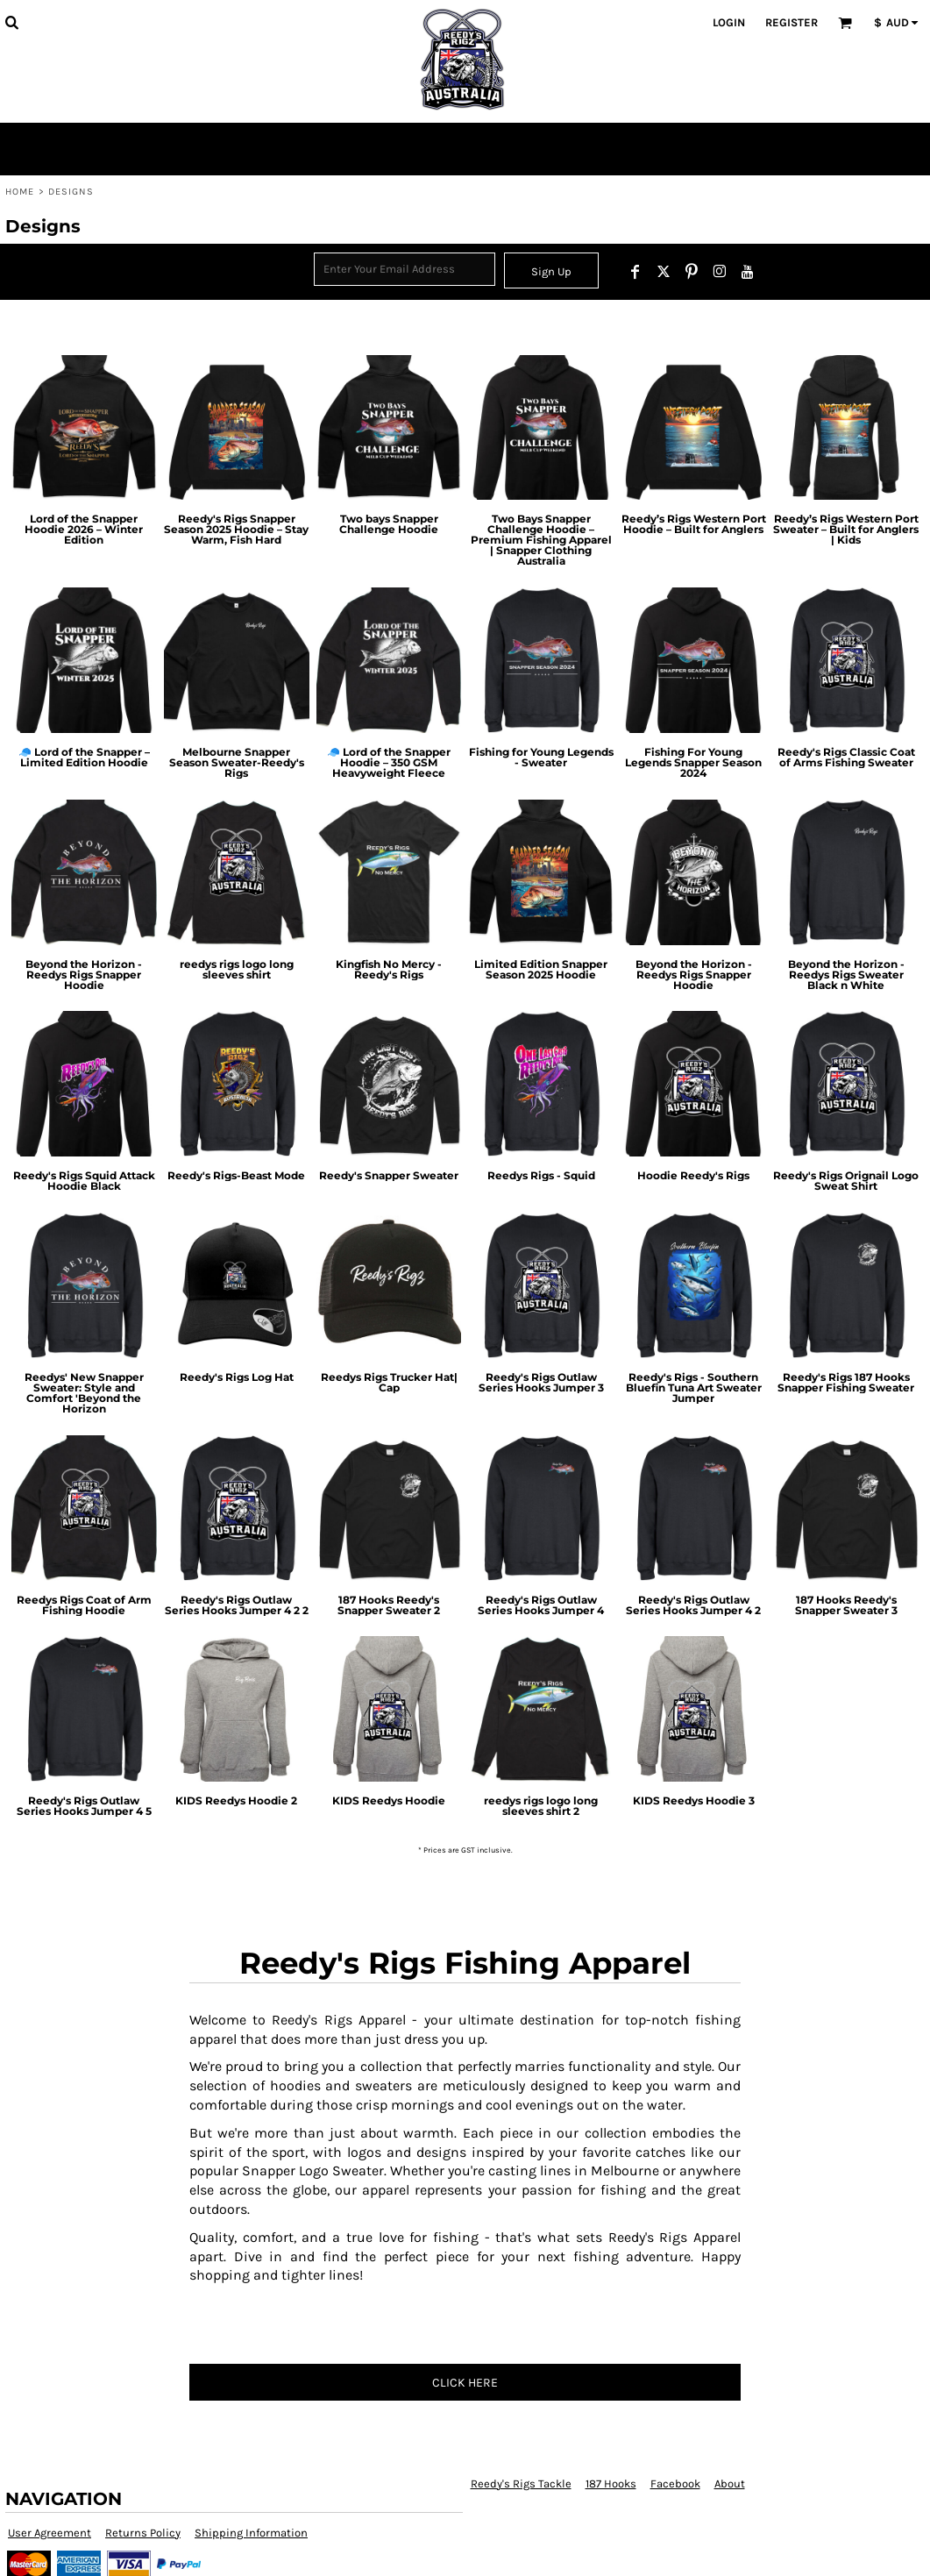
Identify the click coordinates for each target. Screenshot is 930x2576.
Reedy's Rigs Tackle (521, 2483)
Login (729, 22)
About (729, 2483)
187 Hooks (611, 2483)
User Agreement (49, 2532)
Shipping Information (251, 2532)
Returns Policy (143, 2532)
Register (791, 22)
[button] (11, 22)
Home (19, 191)
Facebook (675, 2483)
